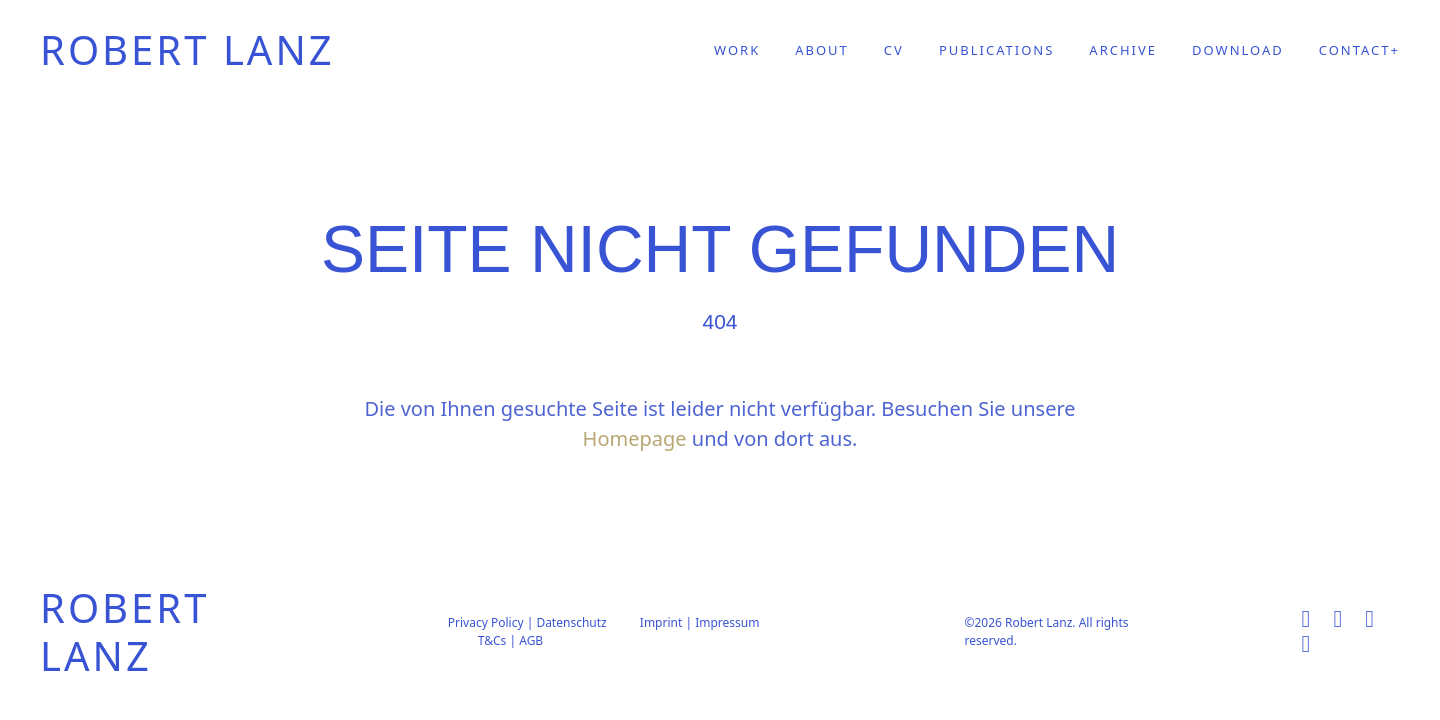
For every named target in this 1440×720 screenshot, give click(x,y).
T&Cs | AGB (510, 640)
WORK (737, 50)
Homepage (635, 438)
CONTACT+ (1359, 50)
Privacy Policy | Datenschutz (527, 622)
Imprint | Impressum (700, 622)
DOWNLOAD (1238, 50)
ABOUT (822, 50)
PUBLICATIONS (996, 50)
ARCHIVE (1123, 50)
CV (894, 50)
